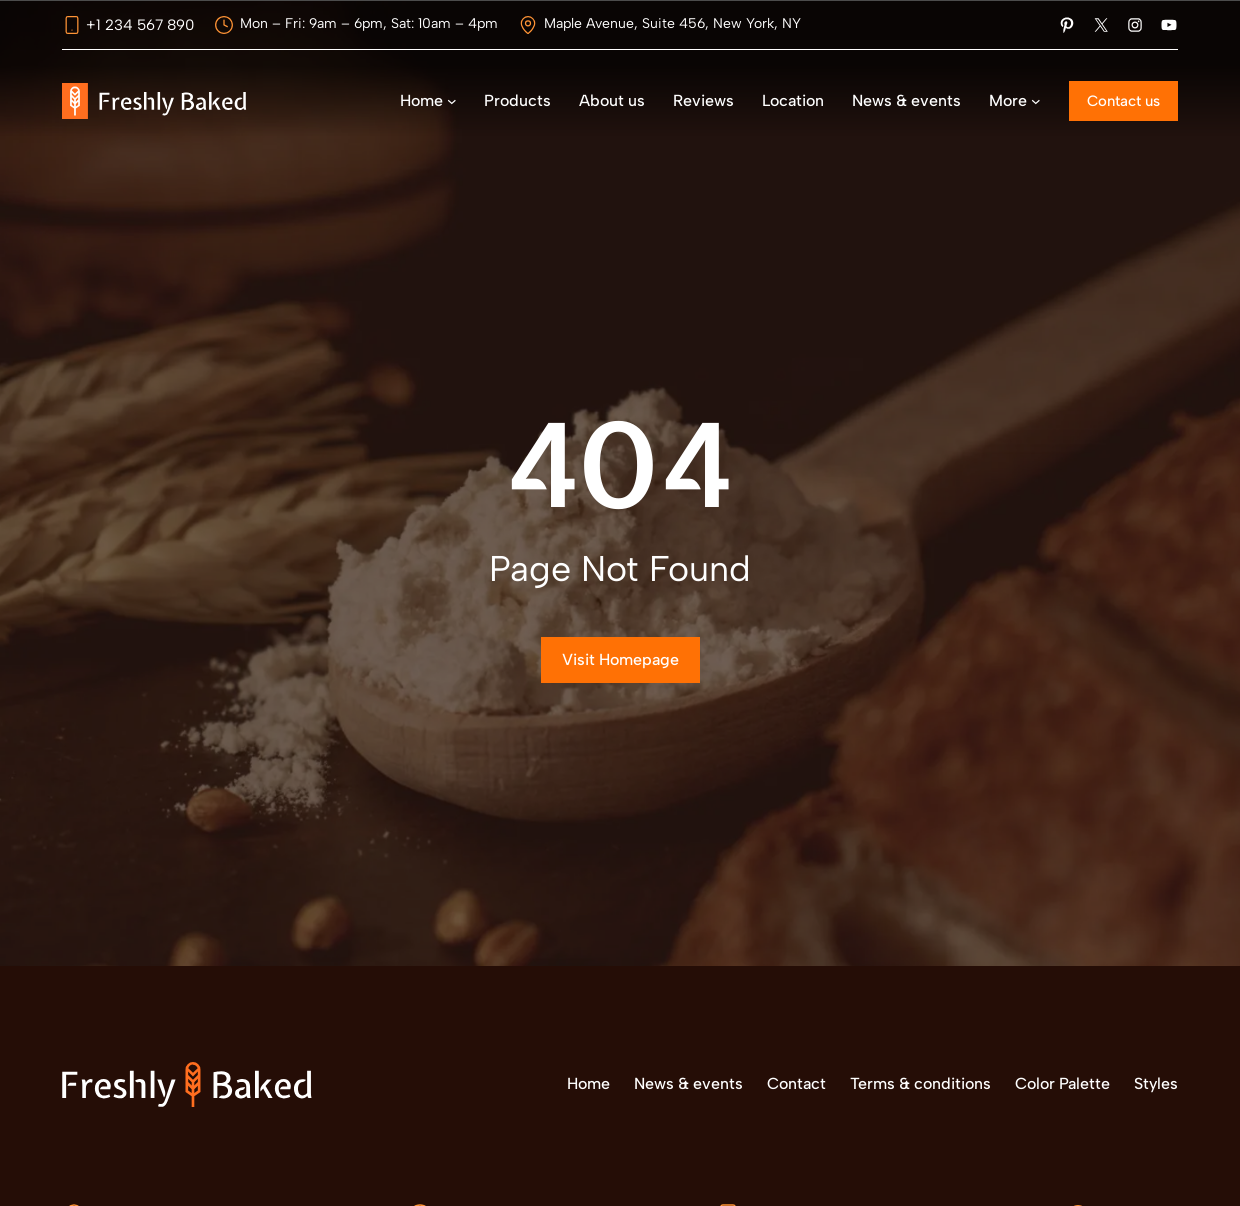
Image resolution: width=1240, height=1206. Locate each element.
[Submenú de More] (1036, 101)
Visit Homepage (620, 659)
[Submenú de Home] (452, 101)
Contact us (1123, 101)
